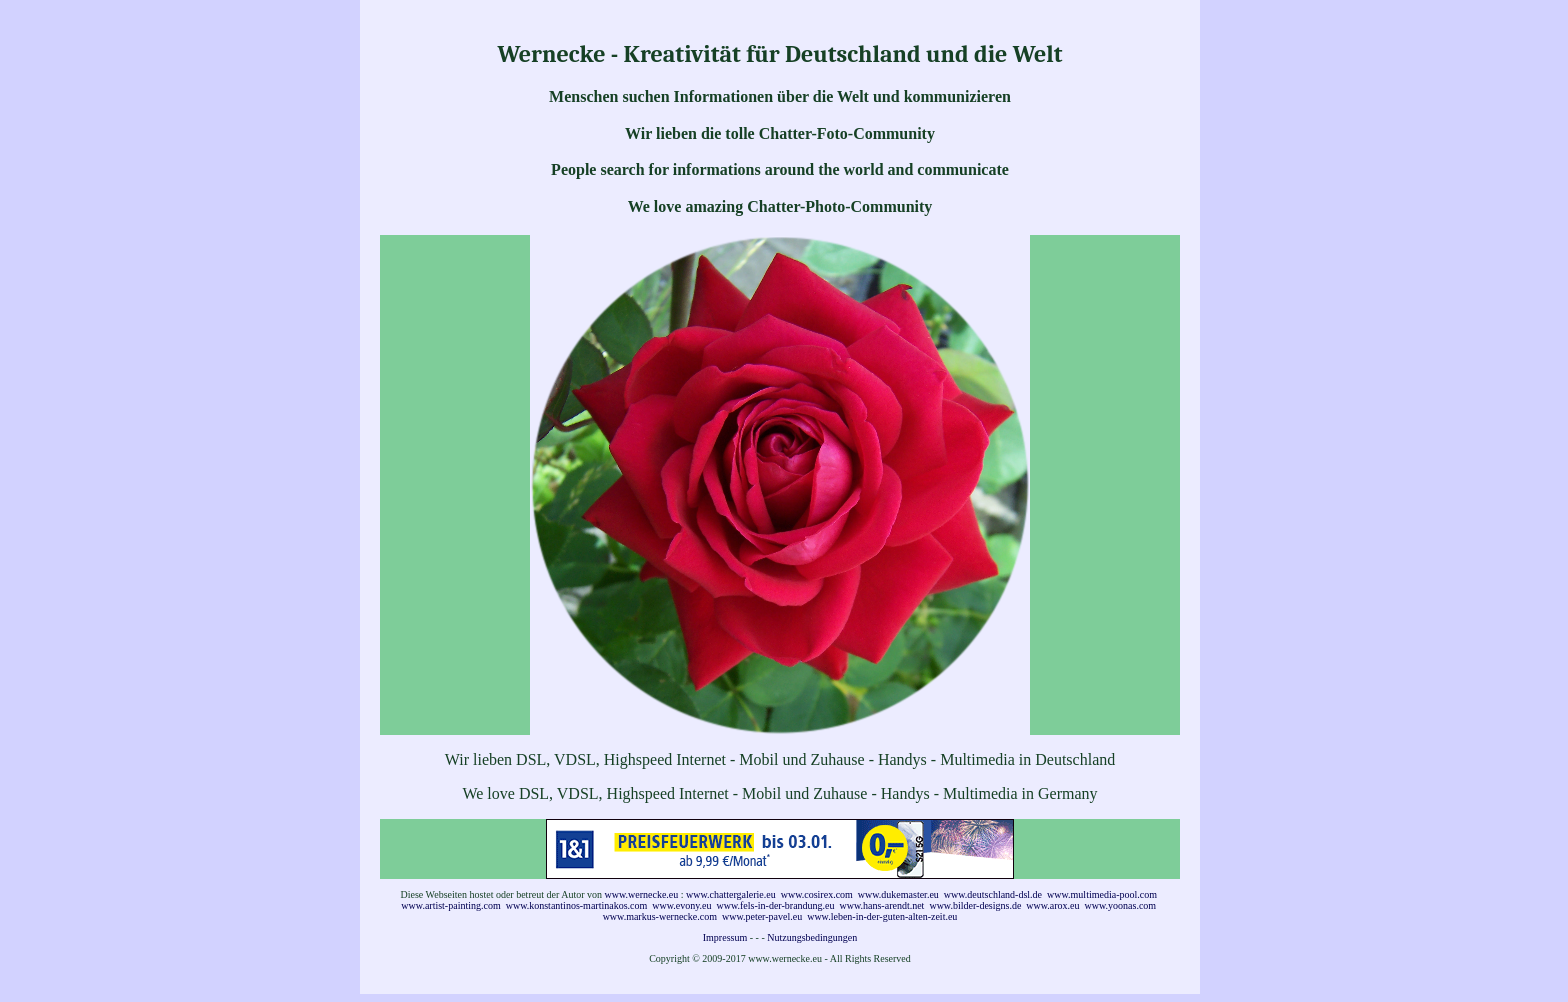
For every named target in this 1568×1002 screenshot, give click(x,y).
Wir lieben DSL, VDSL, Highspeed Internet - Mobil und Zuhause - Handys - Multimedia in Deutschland (780, 759)
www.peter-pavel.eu (762, 916)
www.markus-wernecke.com (660, 916)
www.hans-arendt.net (882, 905)
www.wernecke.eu (642, 894)
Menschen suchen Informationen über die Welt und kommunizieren (780, 96)
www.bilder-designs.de (975, 905)
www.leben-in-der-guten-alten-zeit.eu (882, 916)
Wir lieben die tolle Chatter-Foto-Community (780, 133)
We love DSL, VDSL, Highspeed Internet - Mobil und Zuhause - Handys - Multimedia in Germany (779, 793)
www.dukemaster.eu (898, 894)
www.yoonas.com (1121, 905)
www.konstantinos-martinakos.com (577, 905)
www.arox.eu (1052, 905)
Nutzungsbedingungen (812, 937)
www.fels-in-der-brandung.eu (776, 905)
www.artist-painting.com (450, 905)
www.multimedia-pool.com (1102, 894)
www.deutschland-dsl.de (993, 894)
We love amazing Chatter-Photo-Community (780, 206)
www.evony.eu (681, 905)
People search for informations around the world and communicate (780, 169)
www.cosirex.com (817, 894)
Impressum (725, 937)
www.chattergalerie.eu (731, 894)
